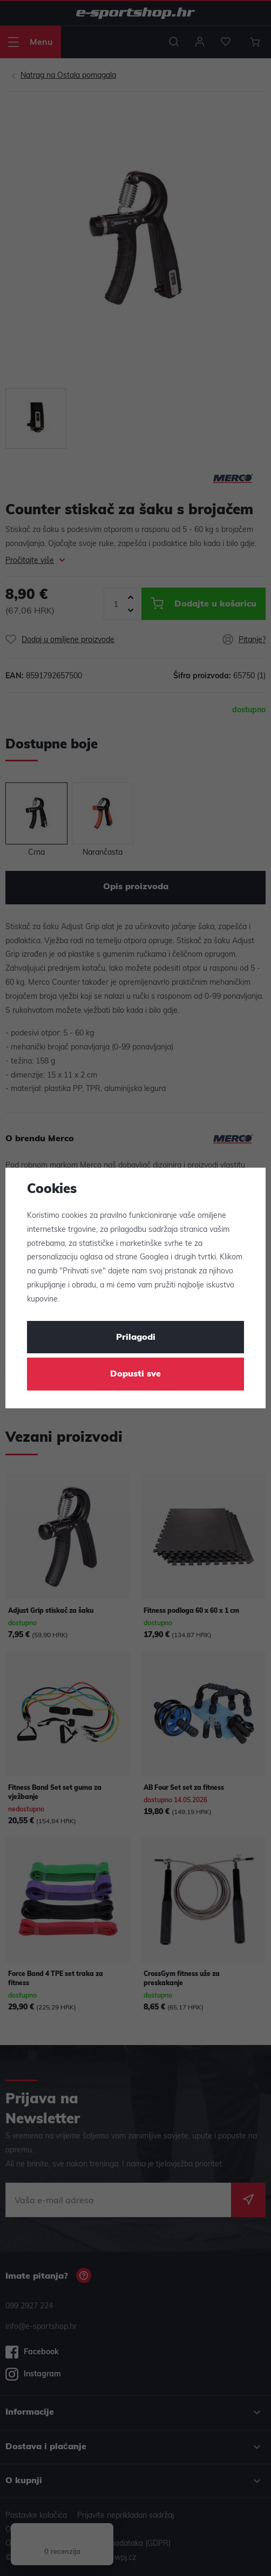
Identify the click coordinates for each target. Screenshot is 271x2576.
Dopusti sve (135, 1374)
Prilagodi (135, 1337)
